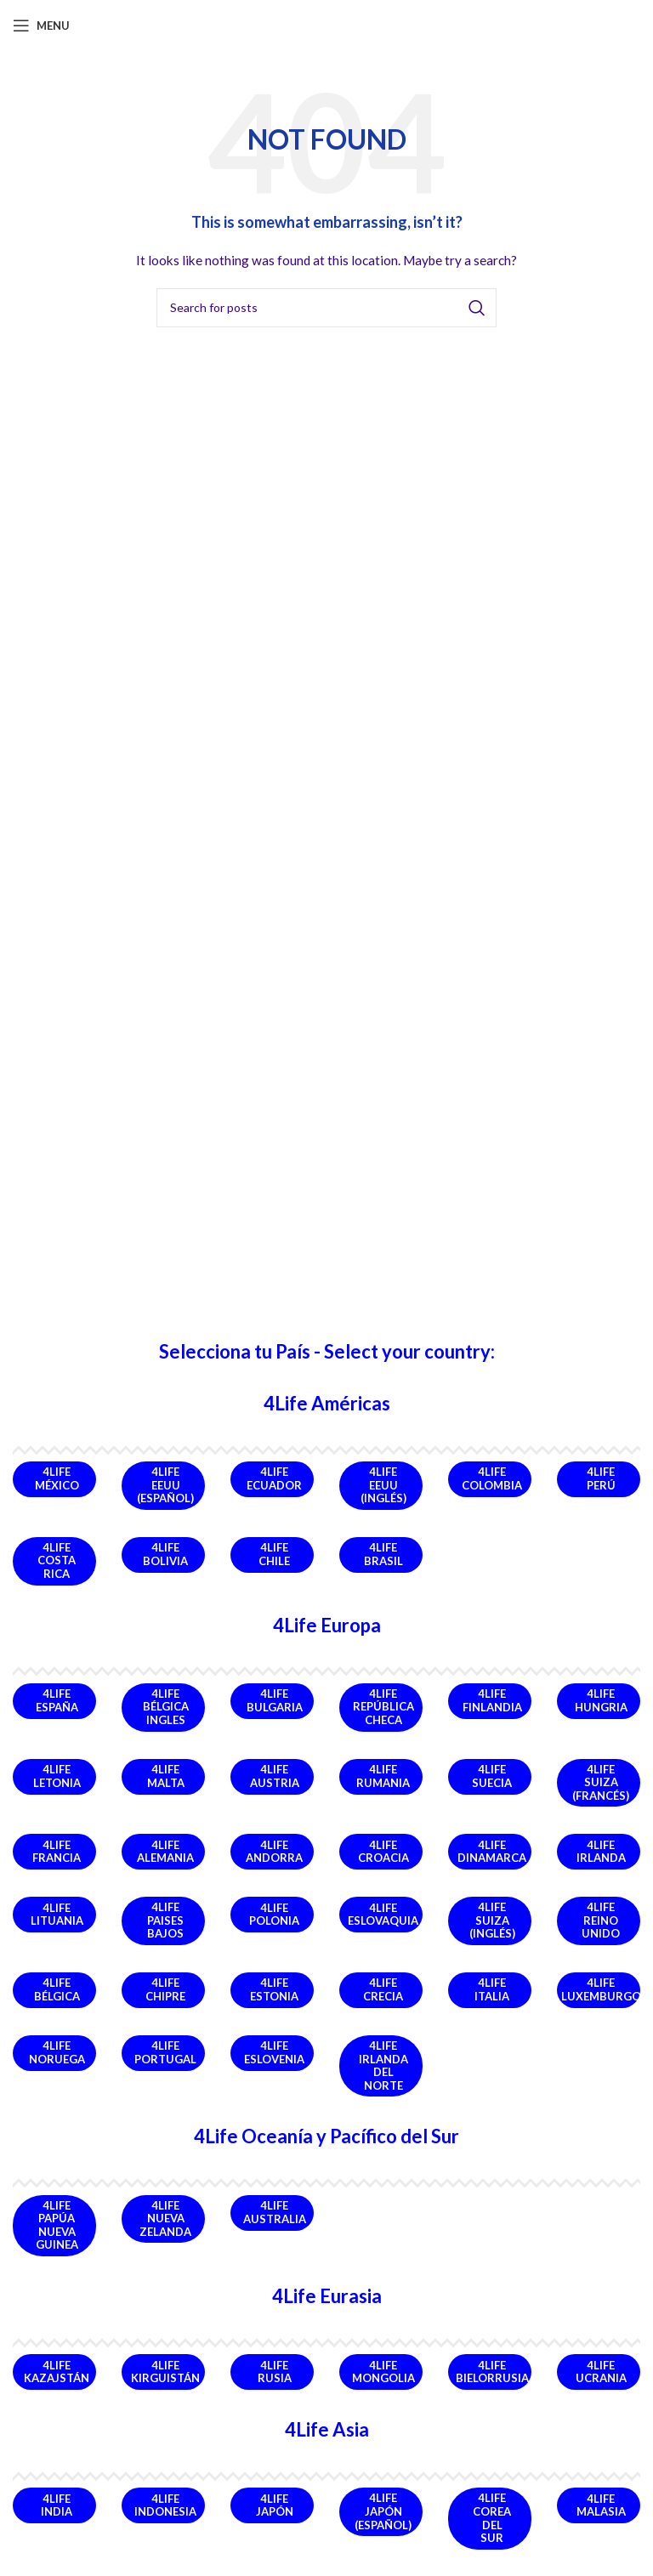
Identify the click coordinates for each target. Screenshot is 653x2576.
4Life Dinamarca (491, 1851)
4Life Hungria (601, 1700)
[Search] (326, 307)
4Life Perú (601, 1478)
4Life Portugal (165, 2052)
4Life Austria (274, 1776)
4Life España (57, 1700)
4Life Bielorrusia (492, 2372)
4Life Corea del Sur (492, 2518)
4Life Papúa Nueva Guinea (57, 2225)
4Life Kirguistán (165, 2372)
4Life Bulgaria (275, 1700)
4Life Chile (274, 1554)
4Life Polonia (274, 1914)
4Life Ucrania (601, 2372)
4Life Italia (491, 1989)
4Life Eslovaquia (383, 1914)
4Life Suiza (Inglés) (492, 1920)
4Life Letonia (57, 1776)
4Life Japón (274, 2505)
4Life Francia (56, 1851)
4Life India (56, 2505)
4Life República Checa (383, 1707)
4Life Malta (166, 1776)
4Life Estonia (274, 1989)
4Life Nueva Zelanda (165, 2218)
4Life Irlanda (601, 1851)
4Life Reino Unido (601, 1920)
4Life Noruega (57, 2052)
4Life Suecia (492, 1776)
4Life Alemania (165, 1851)
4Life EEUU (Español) (165, 1485)
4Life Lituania (57, 1914)
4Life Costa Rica (56, 1560)
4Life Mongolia (383, 2372)
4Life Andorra (274, 1851)
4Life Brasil (383, 1554)
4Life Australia (274, 2212)
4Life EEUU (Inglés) (383, 1485)
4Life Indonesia (165, 2505)
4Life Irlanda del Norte (383, 2065)
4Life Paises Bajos (165, 1920)
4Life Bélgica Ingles (166, 1707)
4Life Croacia (383, 1851)
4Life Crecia (383, 1989)
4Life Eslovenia (274, 2052)
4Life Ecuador (274, 1478)
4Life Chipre (165, 1989)
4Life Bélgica (57, 1989)
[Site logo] (326, 24)
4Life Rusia (275, 2372)
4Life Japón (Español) (383, 2511)
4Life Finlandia (492, 1700)
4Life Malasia (601, 2505)
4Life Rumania (383, 1776)
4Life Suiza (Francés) (600, 1782)
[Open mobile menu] (41, 26)
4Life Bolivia (165, 1554)
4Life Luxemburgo (601, 1989)
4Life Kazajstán (56, 2372)
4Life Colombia (492, 1478)
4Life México (57, 1478)
